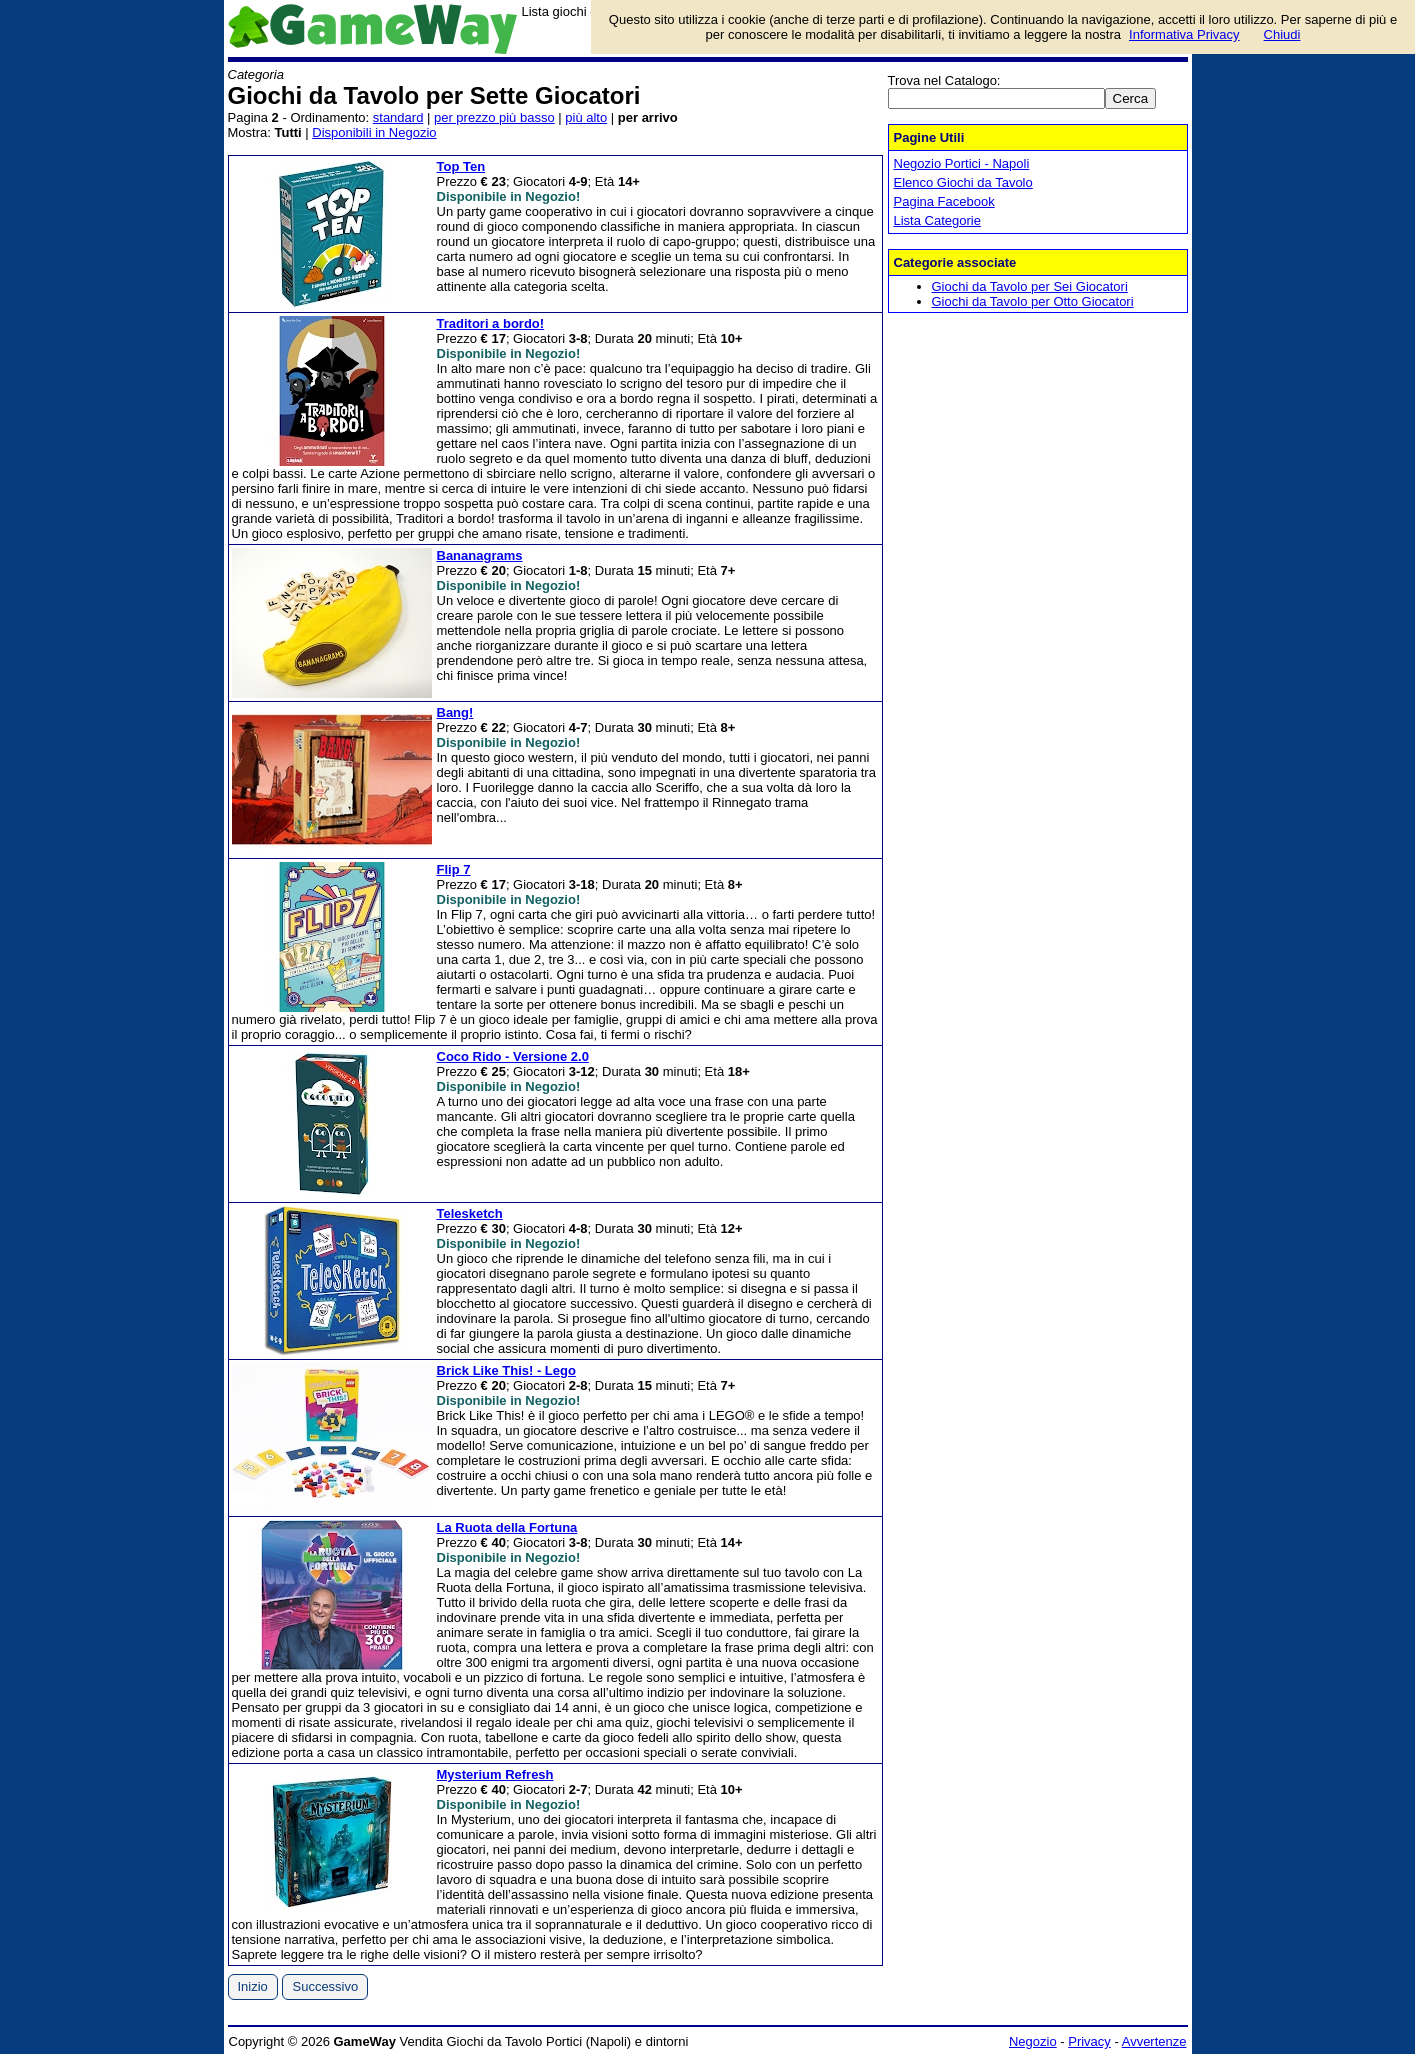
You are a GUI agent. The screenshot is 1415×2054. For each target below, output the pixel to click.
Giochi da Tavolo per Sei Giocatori (1030, 286)
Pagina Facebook (944, 201)
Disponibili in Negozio (374, 132)
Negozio (1033, 2041)
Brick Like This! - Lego (506, 1370)
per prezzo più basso (494, 117)
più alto (586, 117)
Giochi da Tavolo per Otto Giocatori (1033, 301)
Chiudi (1282, 34)
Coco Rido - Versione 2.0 (513, 1056)
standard (398, 117)
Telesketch (470, 1213)
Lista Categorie (937, 220)
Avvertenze (1154, 2041)
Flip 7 (454, 869)
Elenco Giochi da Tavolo (963, 182)
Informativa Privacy (1184, 34)
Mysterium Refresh (495, 1774)
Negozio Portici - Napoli (962, 163)
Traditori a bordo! (491, 323)
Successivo (325, 1986)
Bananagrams (480, 555)
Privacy (1089, 2041)
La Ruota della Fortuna (507, 1527)
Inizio (253, 1986)
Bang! (455, 712)
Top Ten (461, 166)
